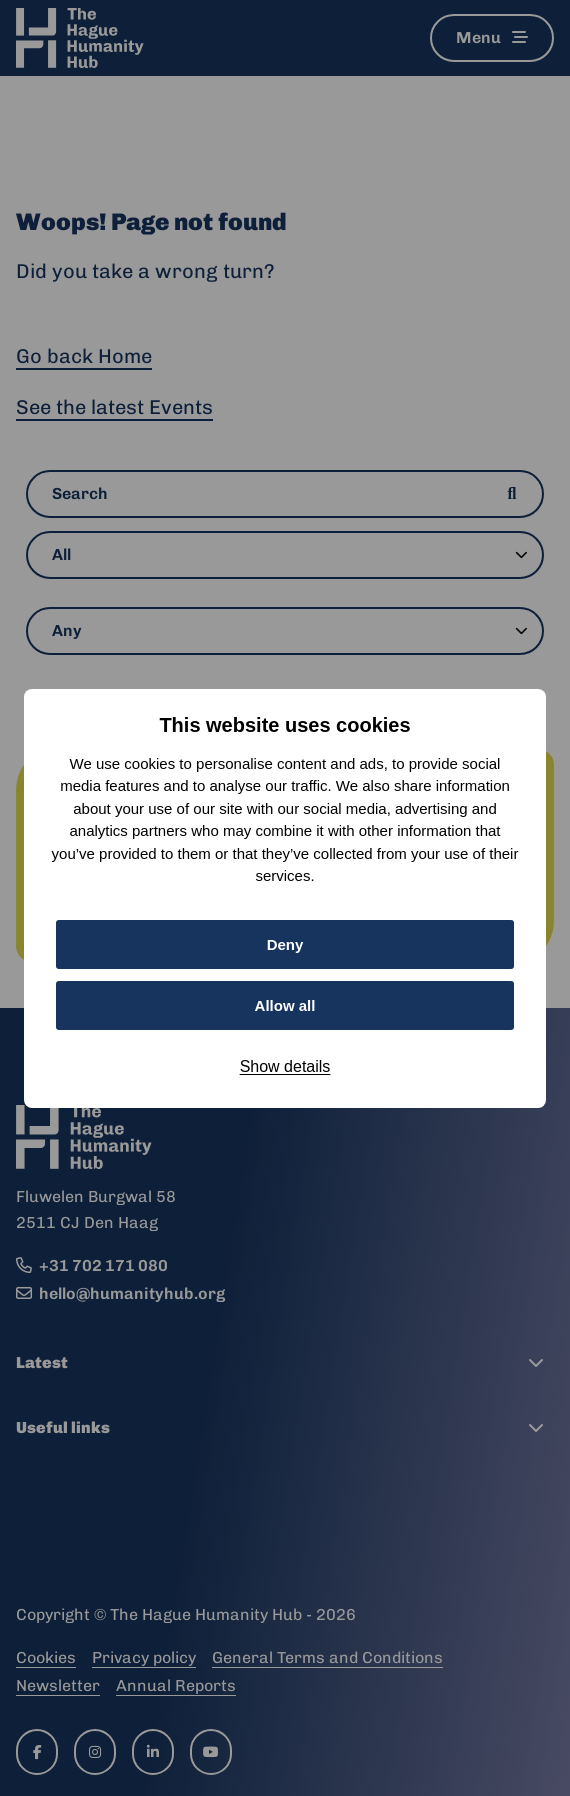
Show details (285, 1066)
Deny (285, 944)
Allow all (285, 1005)
